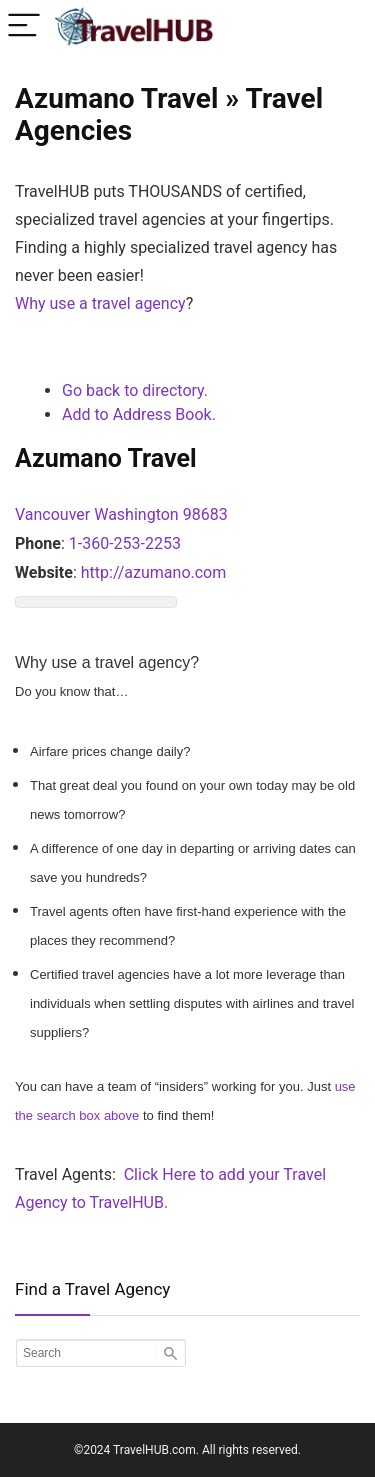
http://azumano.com (154, 572)
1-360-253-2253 (125, 543)
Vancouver (52, 514)
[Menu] (24, 26)
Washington (136, 514)
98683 (205, 514)
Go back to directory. (135, 390)
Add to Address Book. (139, 414)
